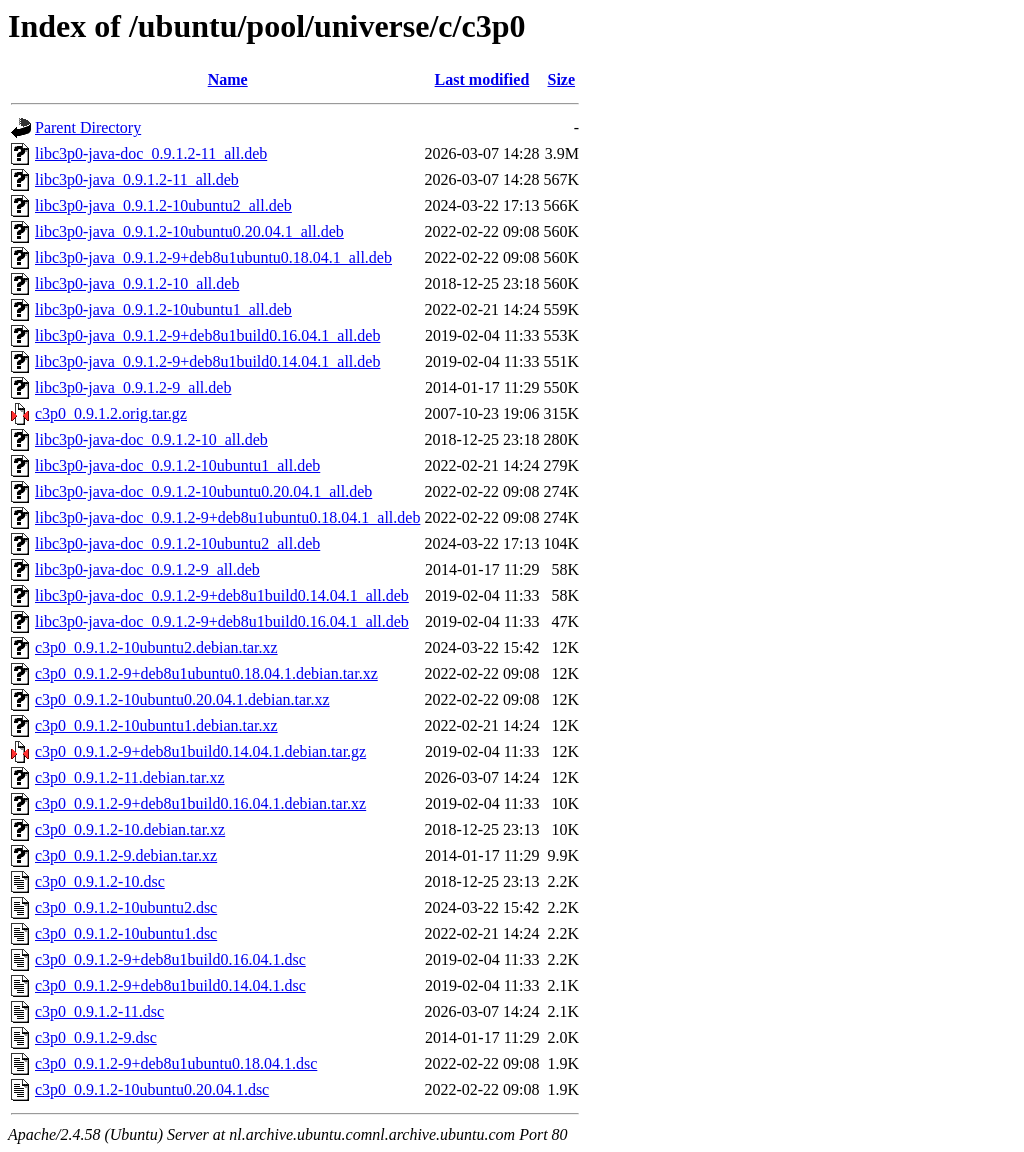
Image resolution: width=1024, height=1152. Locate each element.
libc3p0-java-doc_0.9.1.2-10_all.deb (151, 439)
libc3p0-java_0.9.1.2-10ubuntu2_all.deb (163, 205)
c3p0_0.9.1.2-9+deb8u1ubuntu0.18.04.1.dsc (176, 1063)
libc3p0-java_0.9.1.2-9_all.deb (133, 387)
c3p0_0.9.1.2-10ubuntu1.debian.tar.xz (156, 725)
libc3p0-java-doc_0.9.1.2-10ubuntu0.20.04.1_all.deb (203, 491)
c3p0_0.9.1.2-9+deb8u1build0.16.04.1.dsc (170, 959)
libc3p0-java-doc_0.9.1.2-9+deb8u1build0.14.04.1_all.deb (222, 595)
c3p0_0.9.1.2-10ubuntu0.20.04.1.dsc (152, 1089)
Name (228, 79)
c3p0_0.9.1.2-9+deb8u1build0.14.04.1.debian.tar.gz (200, 751)
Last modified (482, 79)
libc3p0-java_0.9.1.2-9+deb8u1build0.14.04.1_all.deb (207, 361)
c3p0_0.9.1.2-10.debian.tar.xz (130, 829)
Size (562, 79)
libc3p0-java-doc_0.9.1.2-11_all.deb (151, 153)
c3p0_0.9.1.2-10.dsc (100, 881)
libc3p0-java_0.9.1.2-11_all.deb (137, 179)
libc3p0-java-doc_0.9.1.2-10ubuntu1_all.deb (177, 465)
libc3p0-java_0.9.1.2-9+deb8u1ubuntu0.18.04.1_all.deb (213, 257)
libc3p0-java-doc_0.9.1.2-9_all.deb (147, 569)
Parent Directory (88, 127)
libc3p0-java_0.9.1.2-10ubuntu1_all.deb (163, 309)
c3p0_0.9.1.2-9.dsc (96, 1037)
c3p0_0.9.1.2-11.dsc (99, 1011)
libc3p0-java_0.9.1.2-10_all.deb (137, 283)
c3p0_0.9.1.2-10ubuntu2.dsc (126, 907)
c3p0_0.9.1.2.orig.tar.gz (111, 413)
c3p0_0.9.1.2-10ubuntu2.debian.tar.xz (156, 647)
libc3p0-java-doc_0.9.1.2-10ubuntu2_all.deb (177, 543)
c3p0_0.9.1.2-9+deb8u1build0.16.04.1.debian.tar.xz (200, 803)
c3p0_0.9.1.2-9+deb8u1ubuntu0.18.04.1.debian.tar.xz (206, 673)
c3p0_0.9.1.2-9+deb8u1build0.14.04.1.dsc (170, 985)
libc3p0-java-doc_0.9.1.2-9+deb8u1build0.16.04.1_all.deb (222, 621)
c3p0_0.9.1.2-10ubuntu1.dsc (126, 933)
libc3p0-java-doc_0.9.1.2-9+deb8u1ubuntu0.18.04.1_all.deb (227, 517)
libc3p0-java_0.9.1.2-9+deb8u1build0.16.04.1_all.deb (207, 335)
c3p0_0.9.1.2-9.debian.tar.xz (126, 855)
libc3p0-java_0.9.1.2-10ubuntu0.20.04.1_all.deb (189, 231)
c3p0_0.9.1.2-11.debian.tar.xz (130, 777)
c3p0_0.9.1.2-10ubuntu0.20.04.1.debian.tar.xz (182, 699)
